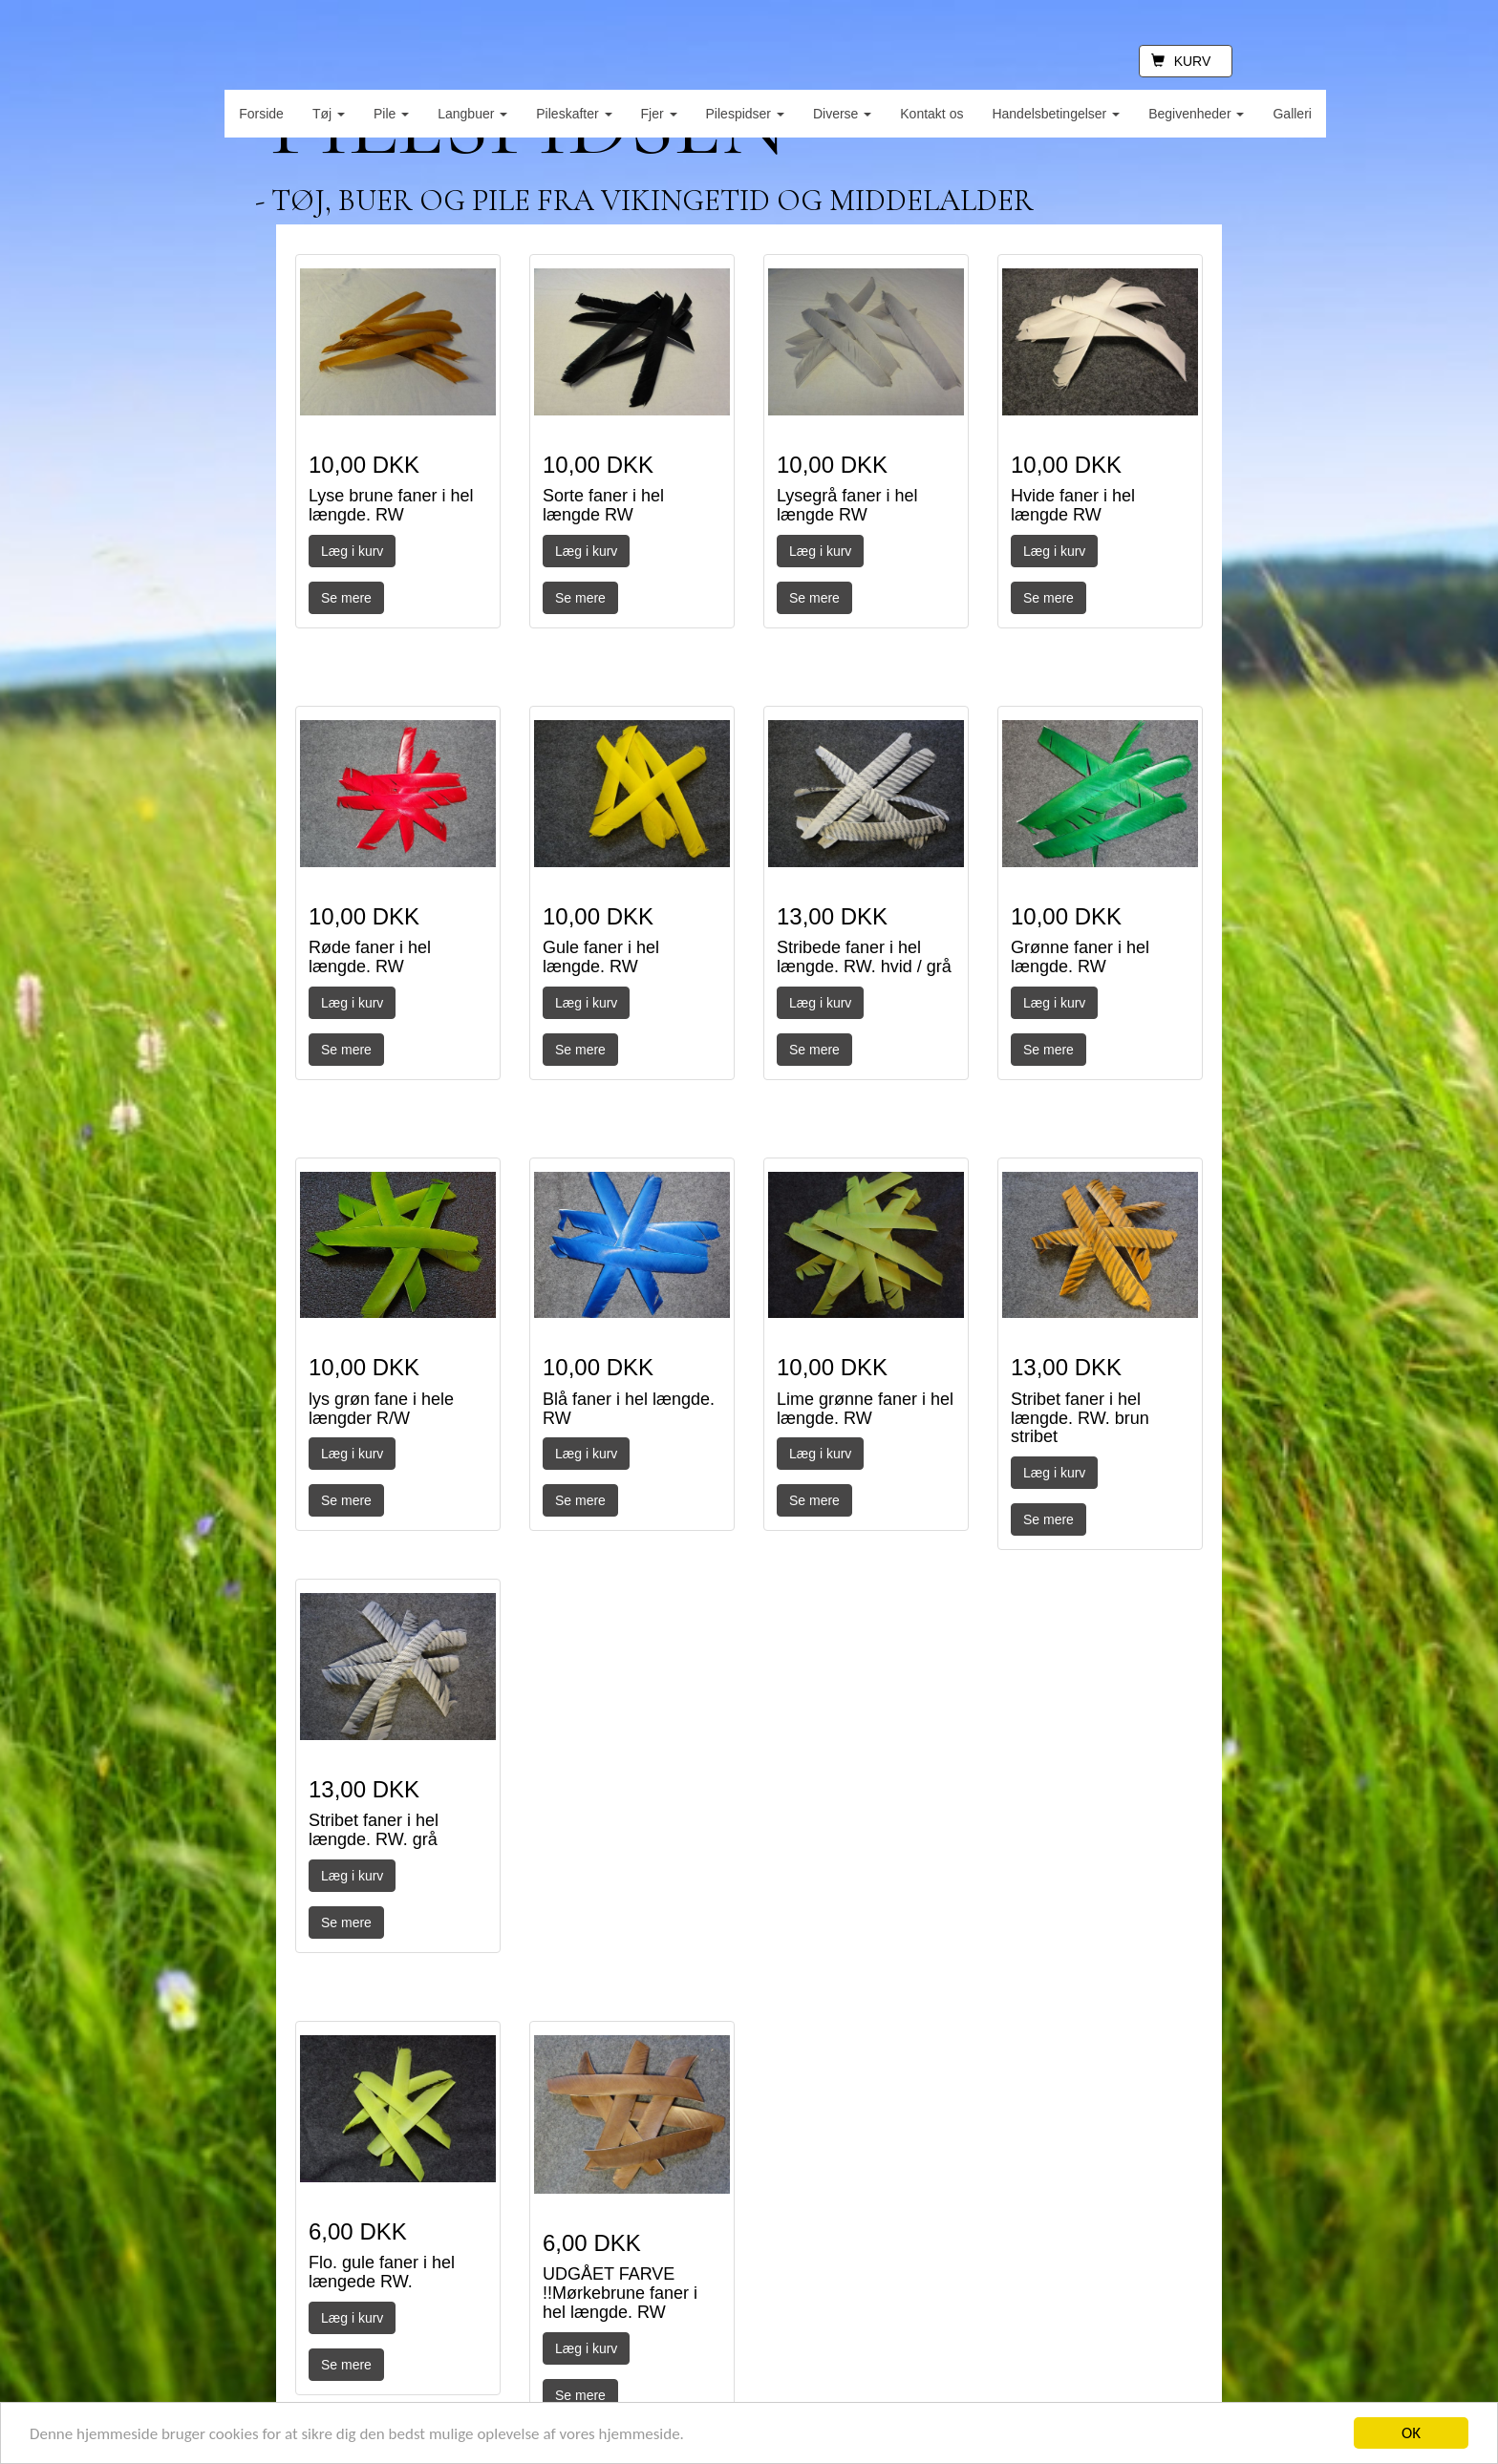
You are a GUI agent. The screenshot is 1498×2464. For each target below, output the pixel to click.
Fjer (659, 113)
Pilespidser (745, 113)
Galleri (1292, 113)
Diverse (842, 113)
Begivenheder (1196, 113)
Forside (261, 113)
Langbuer (472, 113)
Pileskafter (573, 113)
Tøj (328, 113)
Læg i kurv (352, 551)
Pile (391, 113)
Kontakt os (931, 113)
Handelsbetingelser (1056, 113)
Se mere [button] (346, 597)
